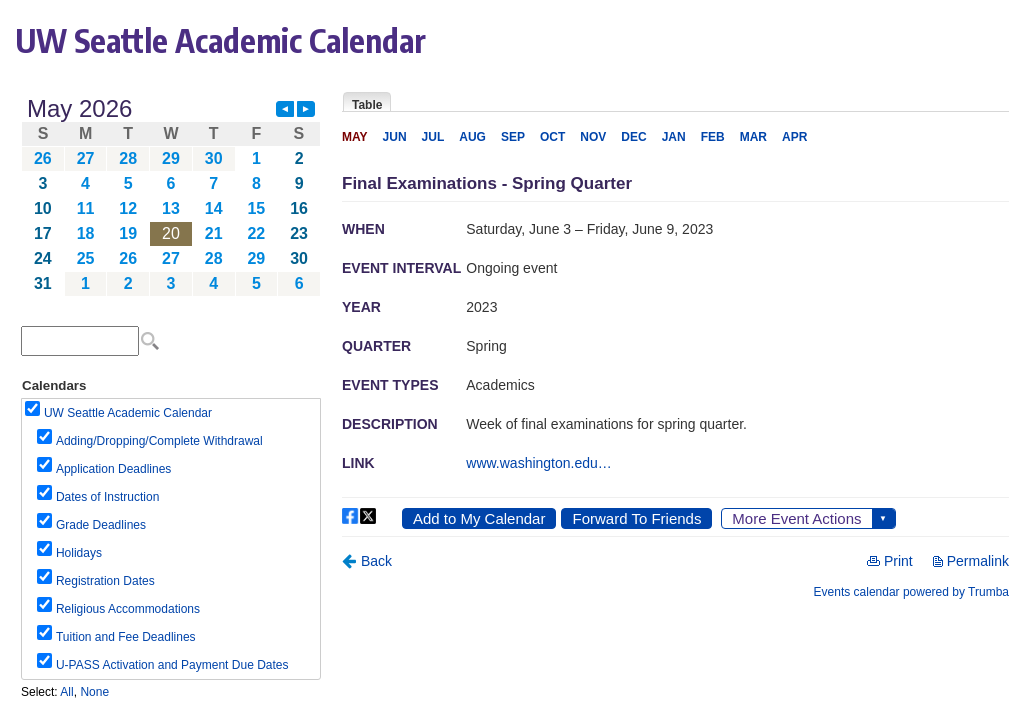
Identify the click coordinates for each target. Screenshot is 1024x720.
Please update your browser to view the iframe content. (171, 196)
